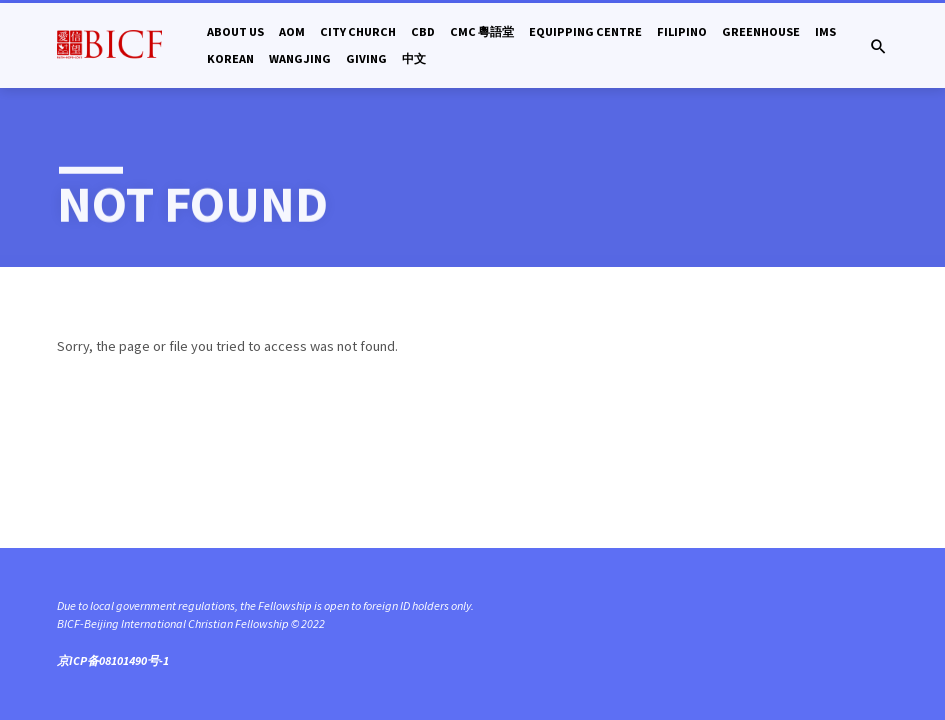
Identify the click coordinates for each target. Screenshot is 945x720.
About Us (235, 31)
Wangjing (300, 58)
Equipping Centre (585, 31)
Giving (366, 58)
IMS (825, 31)
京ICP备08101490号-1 (113, 660)
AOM (292, 31)
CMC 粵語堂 (482, 31)
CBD (423, 31)
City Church (358, 31)
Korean (230, 58)
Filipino (682, 31)
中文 (414, 58)
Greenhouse (761, 31)
